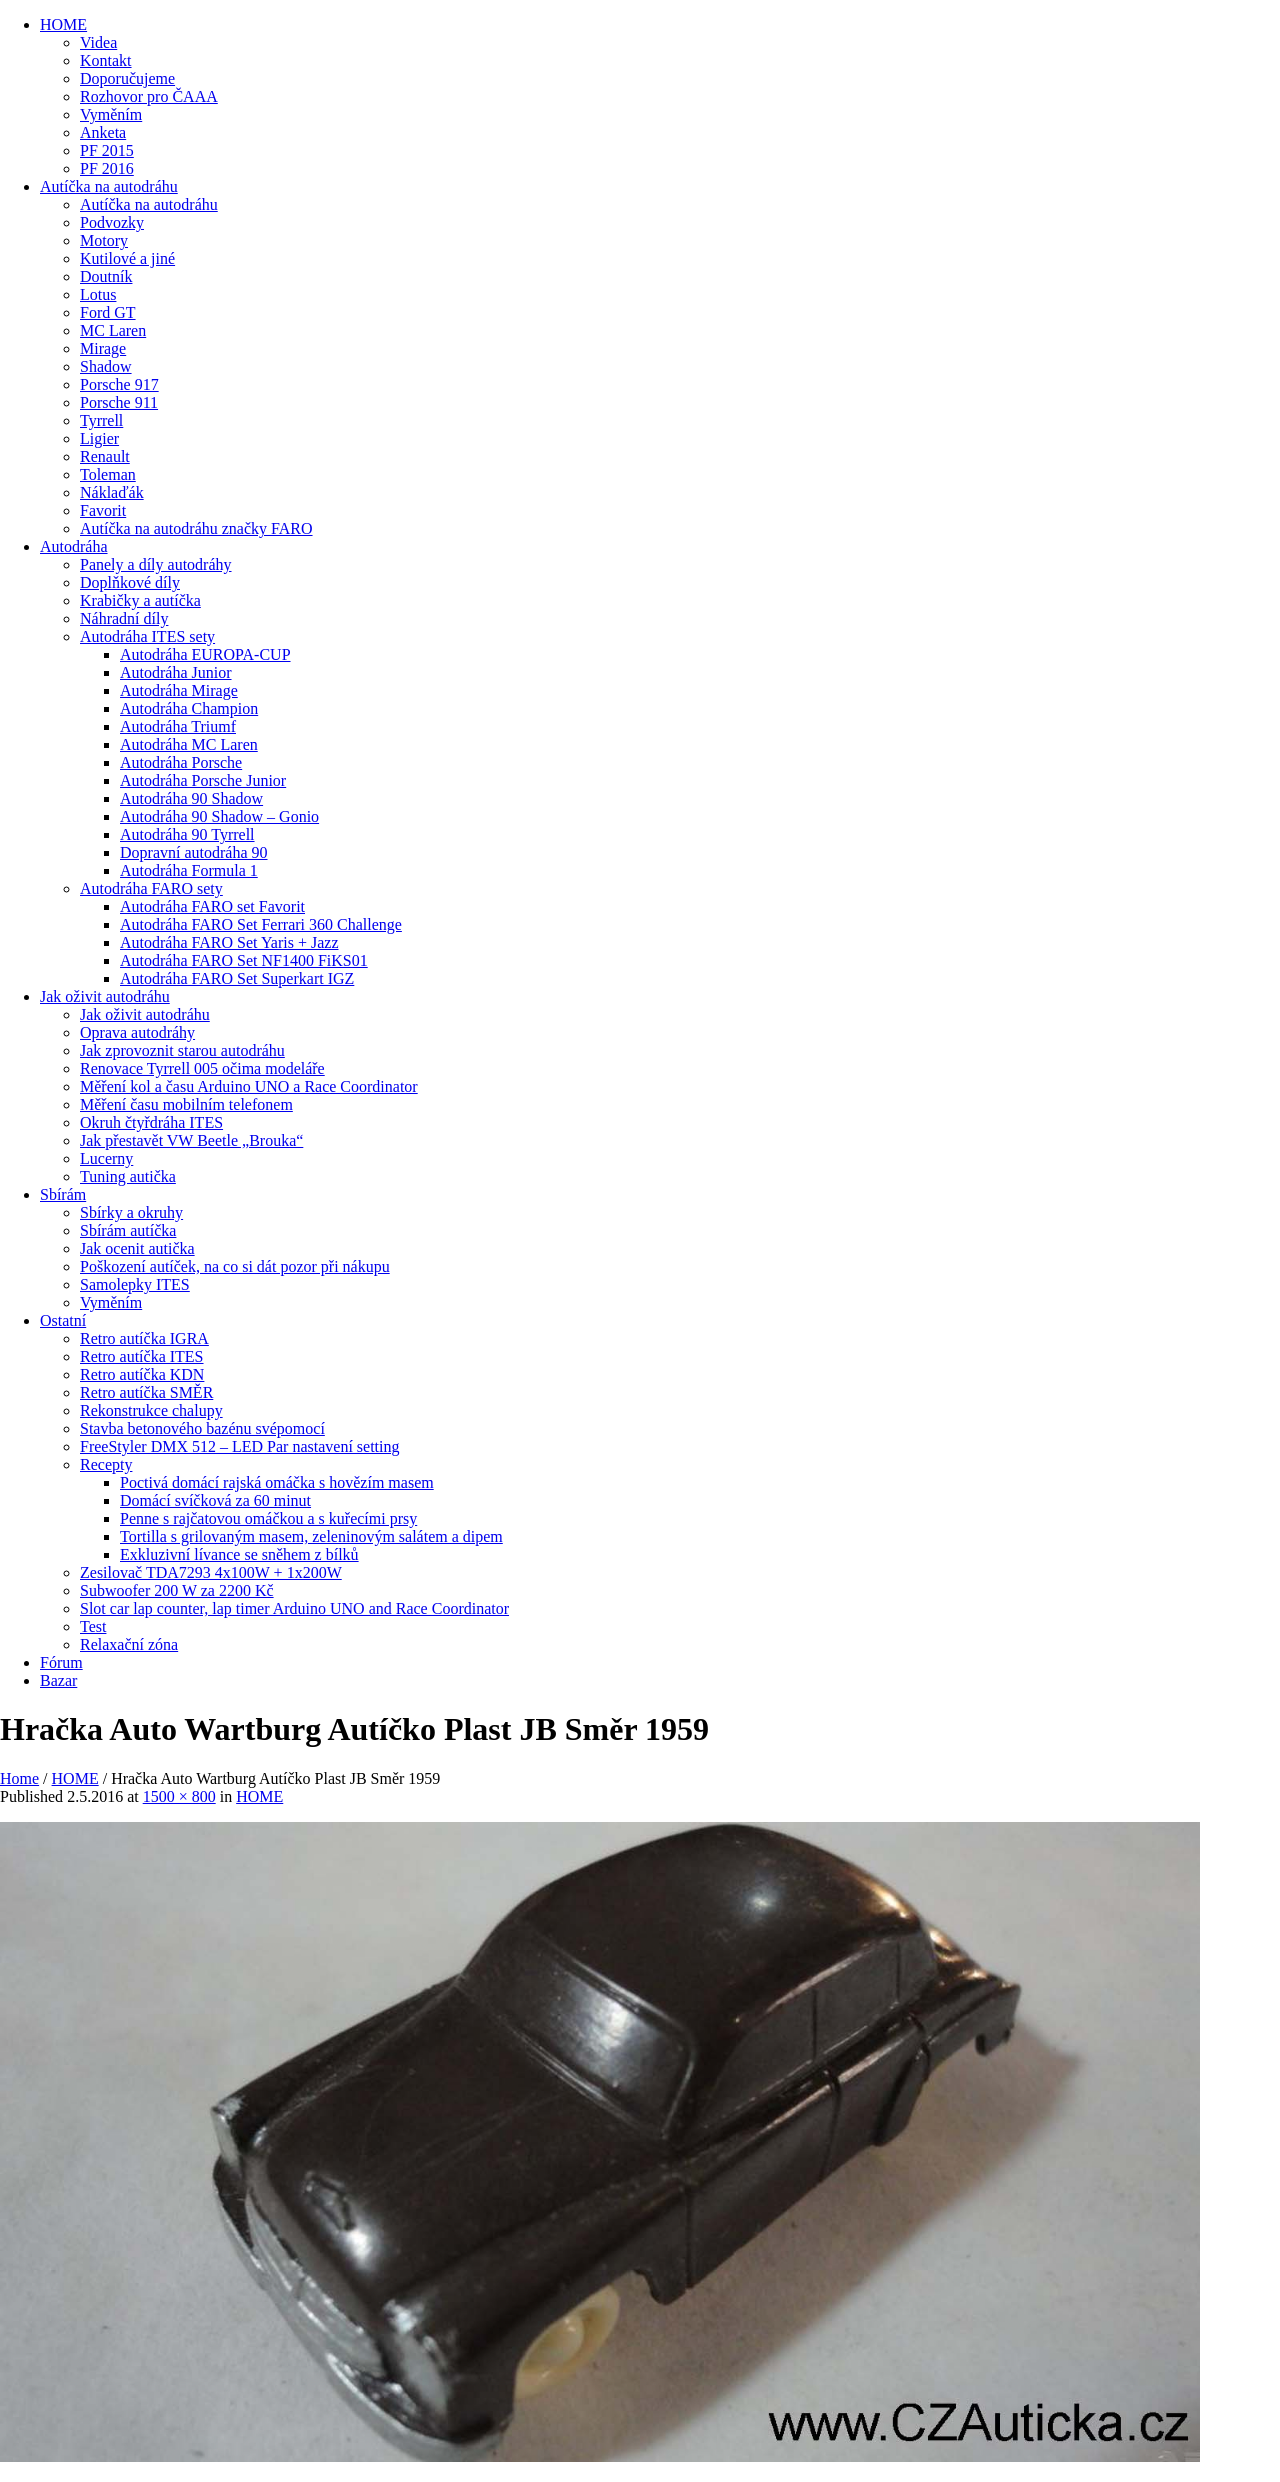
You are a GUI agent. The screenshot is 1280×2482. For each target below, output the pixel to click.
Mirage (103, 348)
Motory (104, 240)
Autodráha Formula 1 (189, 870)
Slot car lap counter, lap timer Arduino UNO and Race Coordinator (294, 1608)
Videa (98, 42)
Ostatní (63, 1320)
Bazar (58, 1680)
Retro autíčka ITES (142, 1356)
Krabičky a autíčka (140, 600)
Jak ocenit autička (137, 1248)
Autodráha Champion (189, 708)
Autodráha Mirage (179, 690)
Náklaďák (112, 492)
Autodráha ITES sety (147, 636)
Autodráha (74, 546)
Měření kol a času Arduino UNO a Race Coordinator (249, 1086)
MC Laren (113, 330)
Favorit (103, 510)
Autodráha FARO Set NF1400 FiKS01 (244, 960)
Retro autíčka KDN (142, 1374)
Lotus (98, 294)
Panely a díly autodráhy (156, 564)
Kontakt (106, 60)
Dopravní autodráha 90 (194, 852)
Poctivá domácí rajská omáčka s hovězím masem (277, 1482)
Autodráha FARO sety (151, 888)
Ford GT (108, 312)
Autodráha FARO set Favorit (212, 906)
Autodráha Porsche (181, 762)
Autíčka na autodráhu (109, 186)
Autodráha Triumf (178, 726)
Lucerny (106, 1158)
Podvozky (112, 222)
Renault (105, 456)
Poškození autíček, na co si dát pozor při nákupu (235, 1266)
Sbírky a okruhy (131, 1212)
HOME (63, 24)
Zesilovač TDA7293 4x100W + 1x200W (211, 1572)
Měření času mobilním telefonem (186, 1104)
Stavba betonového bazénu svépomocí (202, 1428)
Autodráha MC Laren (189, 744)
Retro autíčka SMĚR (146, 1392)
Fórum (61, 1662)
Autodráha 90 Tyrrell (187, 834)
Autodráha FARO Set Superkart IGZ (237, 978)
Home (19, 1778)
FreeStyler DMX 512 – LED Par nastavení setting (240, 1446)
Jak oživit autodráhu (105, 996)
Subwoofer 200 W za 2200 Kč (177, 1590)
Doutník (106, 276)
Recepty (106, 1464)
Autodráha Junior (176, 672)
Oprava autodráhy (137, 1032)
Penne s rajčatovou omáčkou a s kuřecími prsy (268, 1518)
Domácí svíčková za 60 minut (215, 1500)
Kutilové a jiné (127, 258)
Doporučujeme (127, 78)
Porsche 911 (119, 402)
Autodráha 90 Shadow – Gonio (219, 816)
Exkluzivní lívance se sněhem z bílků (239, 1554)
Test (93, 1626)
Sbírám (63, 1194)
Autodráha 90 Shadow (191, 798)
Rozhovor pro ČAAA (149, 96)
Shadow (106, 366)
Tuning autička (128, 1176)
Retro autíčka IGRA (144, 1338)
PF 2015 (107, 150)
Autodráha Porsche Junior (203, 780)
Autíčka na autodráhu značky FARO (196, 528)
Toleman (108, 474)
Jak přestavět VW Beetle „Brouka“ (191, 1140)
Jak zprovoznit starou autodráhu (182, 1050)
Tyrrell (101, 420)
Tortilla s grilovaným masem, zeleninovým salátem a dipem (311, 1536)
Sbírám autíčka (128, 1230)
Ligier (99, 438)
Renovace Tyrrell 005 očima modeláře (202, 1068)
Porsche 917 (119, 384)
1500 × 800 (179, 1796)
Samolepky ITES (135, 1284)
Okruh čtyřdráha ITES (151, 1122)
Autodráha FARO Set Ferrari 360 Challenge (261, 924)
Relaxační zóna (129, 1644)
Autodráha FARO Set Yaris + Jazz (229, 942)
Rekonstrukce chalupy (151, 1410)
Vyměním (111, 114)
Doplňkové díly (130, 582)
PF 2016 (107, 168)
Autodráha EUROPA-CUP (205, 654)
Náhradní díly (124, 618)
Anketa (103, 132)
